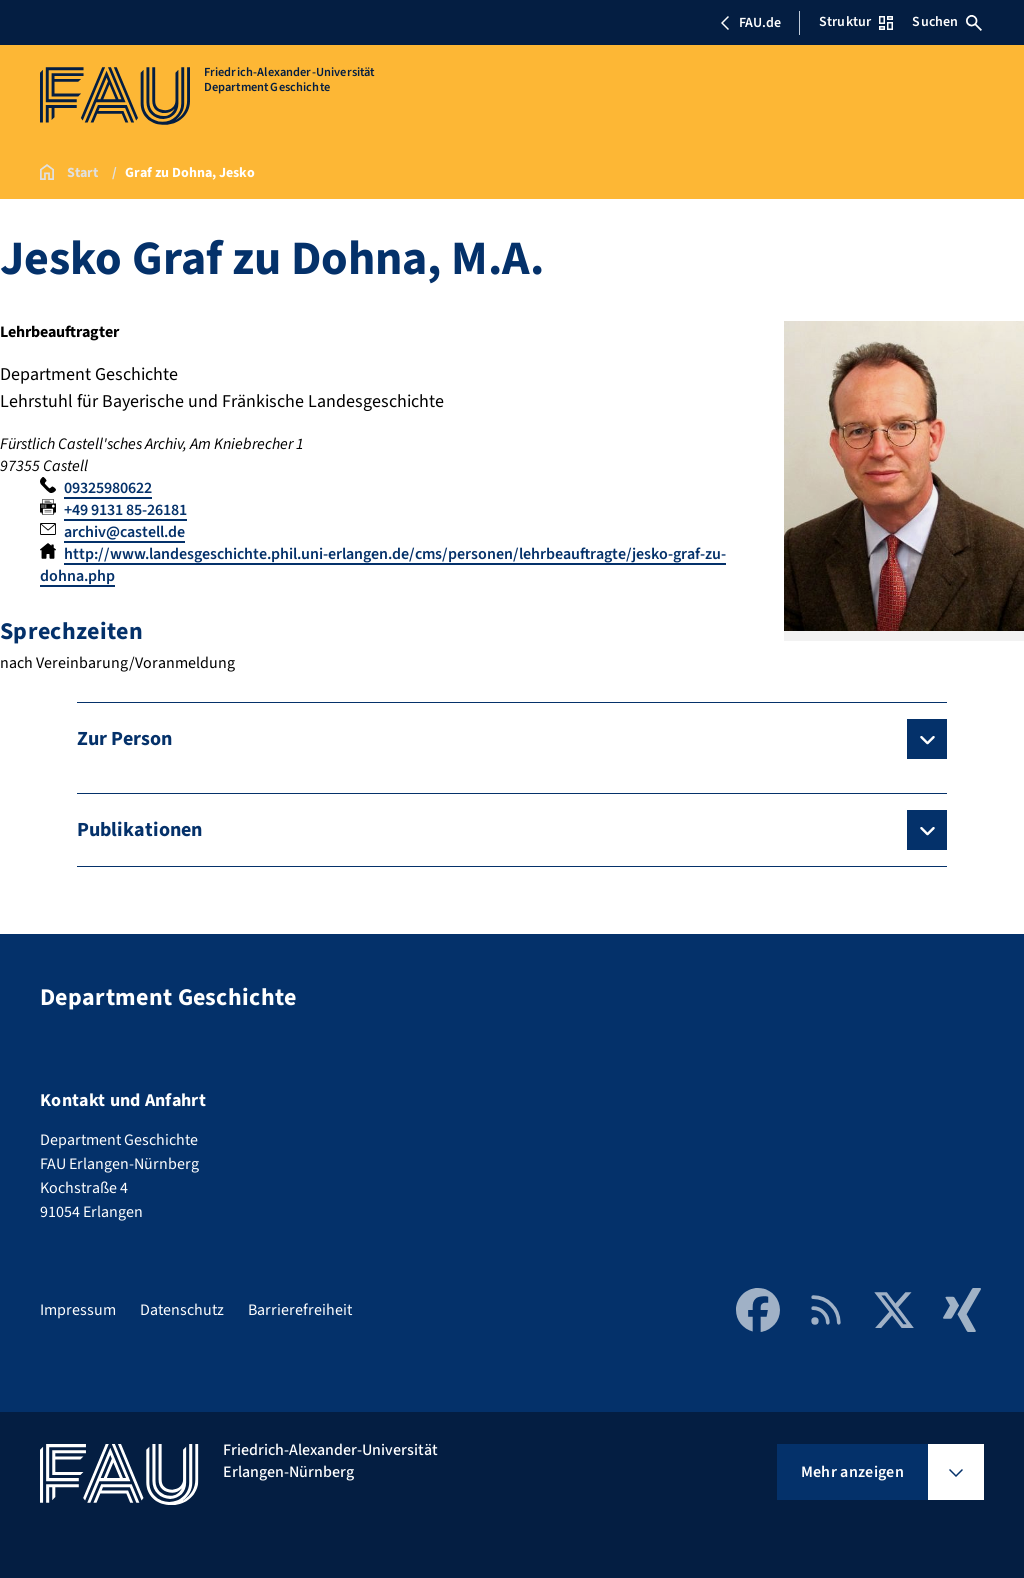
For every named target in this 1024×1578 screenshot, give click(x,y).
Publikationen (139, 830)
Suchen (947, 22)
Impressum (78, 1310)
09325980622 (108, 488)
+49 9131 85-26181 (125, 510)
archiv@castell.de (124, 532)
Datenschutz (182, 1310)
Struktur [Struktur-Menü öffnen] (856, 22)
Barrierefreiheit (300, 1310)
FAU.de (750, 23)
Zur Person (124, 739)
